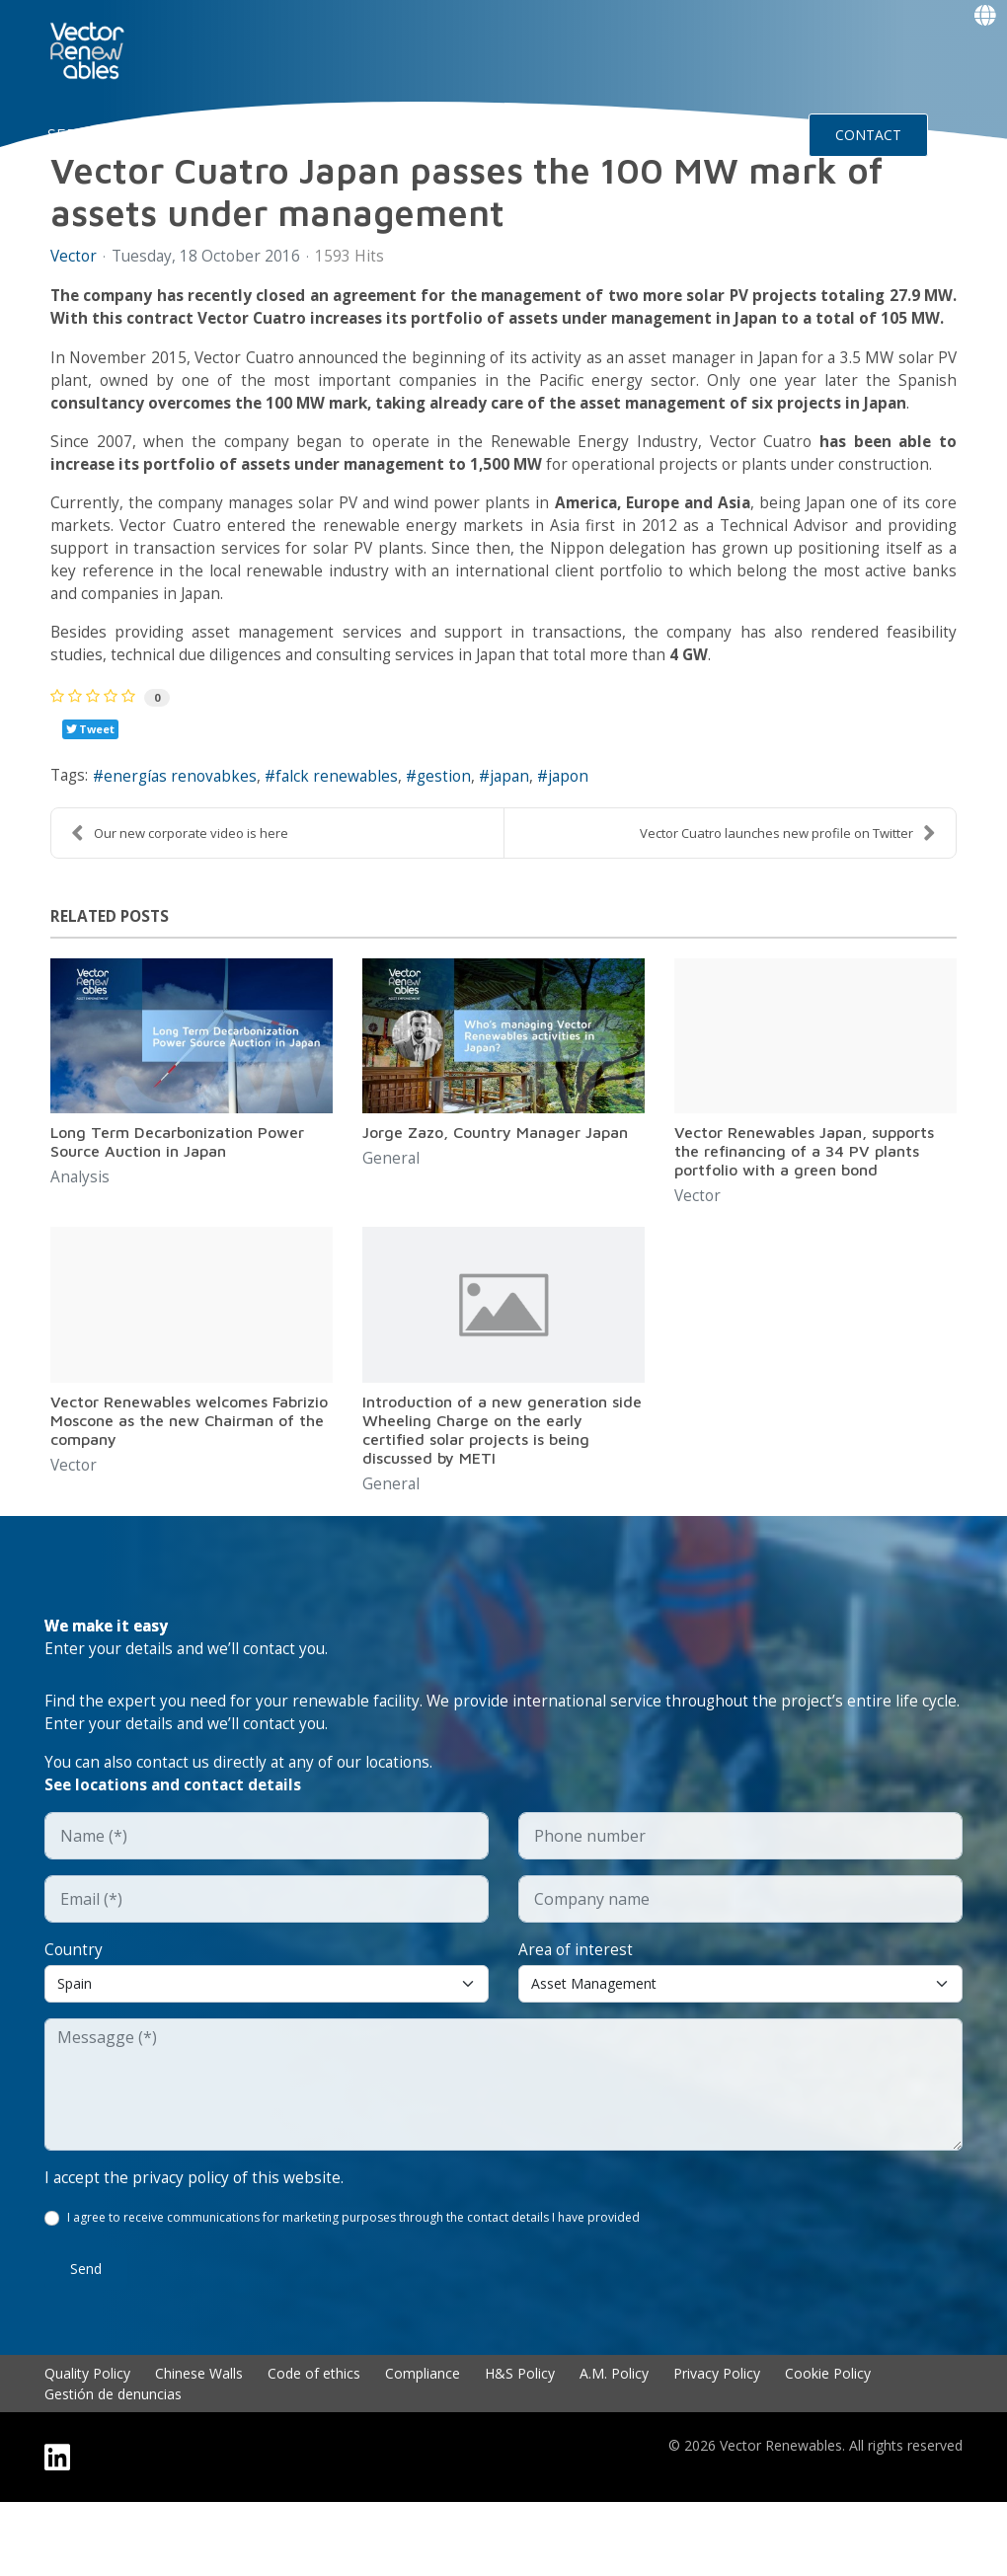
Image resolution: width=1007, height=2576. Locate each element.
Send (86, 2342)
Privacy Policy (716, 2447)
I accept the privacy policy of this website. (196, 2250)
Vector (74, 257)
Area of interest (576, 2021)
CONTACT (868, 134)
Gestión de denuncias (113, 2468)
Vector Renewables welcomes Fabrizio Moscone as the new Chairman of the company (189, 1484)
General (391, 1222)
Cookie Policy (828, 2447)
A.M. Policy (614, 2447)
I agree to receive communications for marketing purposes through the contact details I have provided (354, 2291)
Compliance (422, 2447)
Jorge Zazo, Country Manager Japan (495, 1195)
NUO (172, 134)
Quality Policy (87, 2447)
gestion (456, 839)
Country (74, 2021)
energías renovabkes (186, 839)
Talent (491, 134)
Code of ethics (314, 2447)
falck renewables (346, 839)
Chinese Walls (199, 2447)
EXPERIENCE (394, 134)
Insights (604, 134)
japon (587, 839)
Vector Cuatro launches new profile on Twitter (788, 896)
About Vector (268, 134)
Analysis (80, 1241)
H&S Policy (520, 2447)
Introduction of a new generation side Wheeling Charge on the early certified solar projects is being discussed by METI (502, 1494)
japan (525, 839)
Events (709, 134)
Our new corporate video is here (179, 896)
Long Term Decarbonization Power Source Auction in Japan (177, 1204)
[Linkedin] (57, 2531)
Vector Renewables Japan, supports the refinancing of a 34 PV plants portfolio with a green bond (804, 1214)
